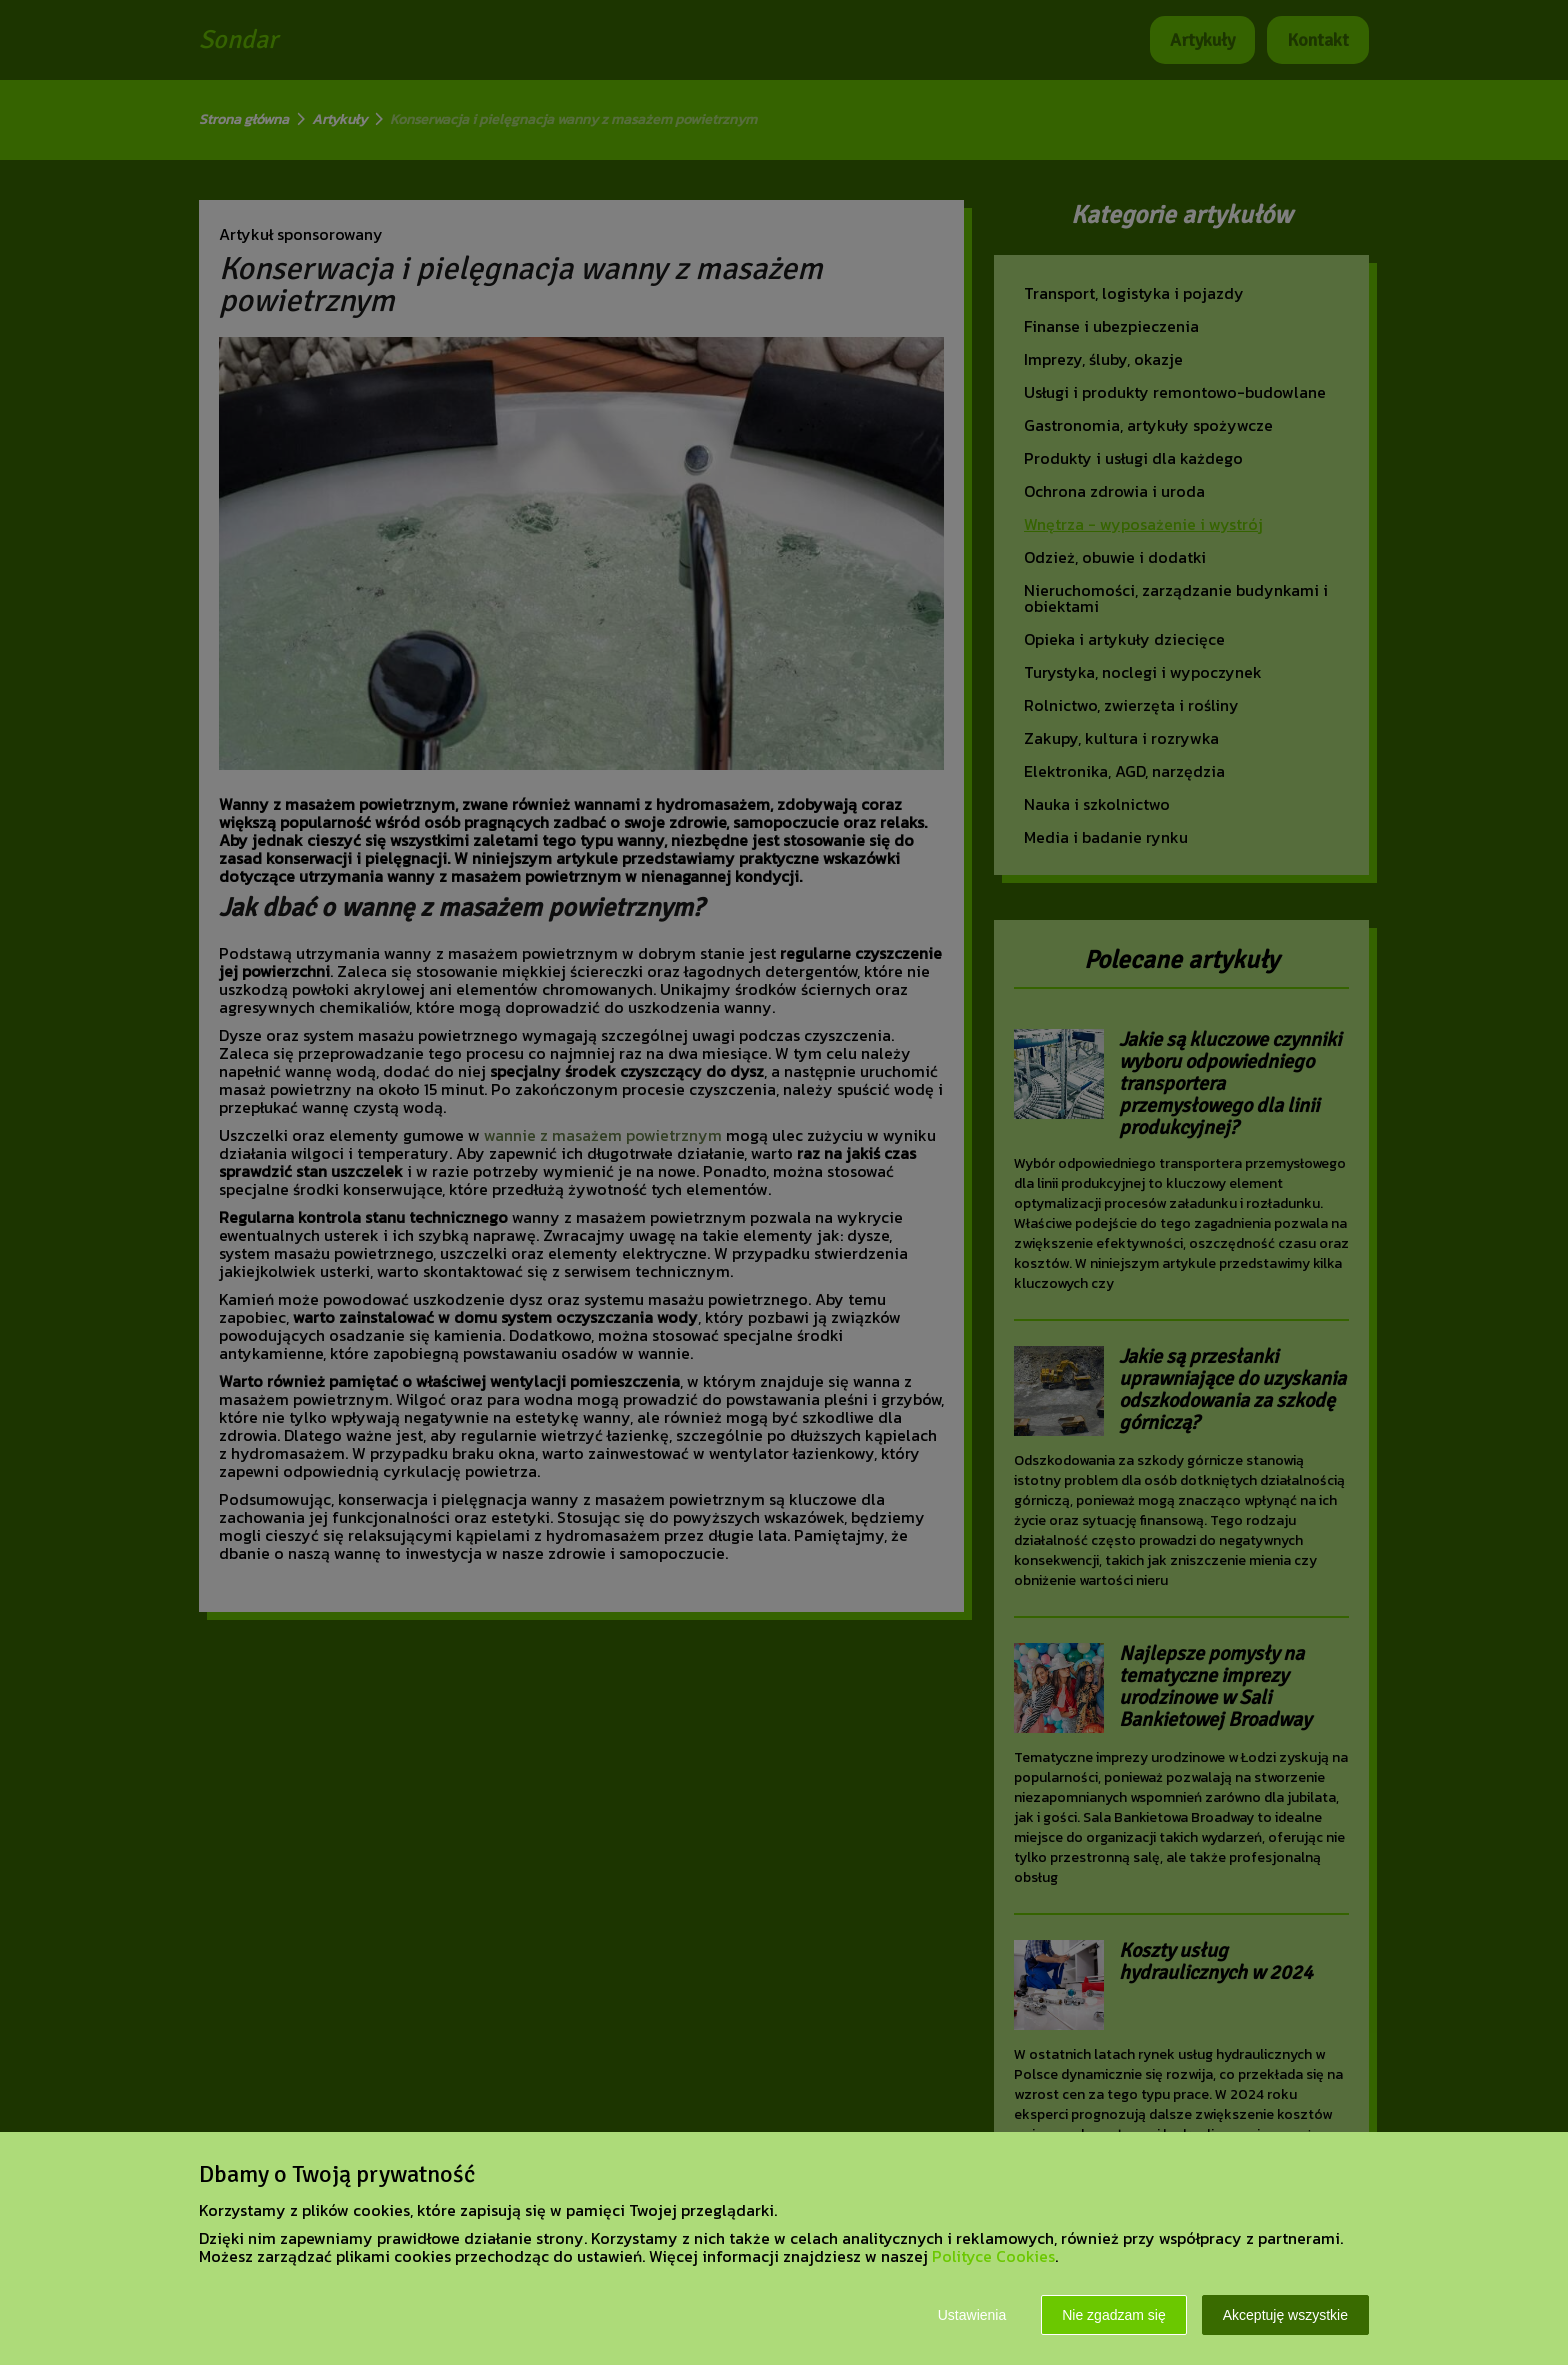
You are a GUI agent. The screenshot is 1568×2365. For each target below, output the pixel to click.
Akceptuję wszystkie (1285, 2315)
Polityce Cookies (993, 2256)
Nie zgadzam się (1114, 2315)
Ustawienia (972, 2315)
